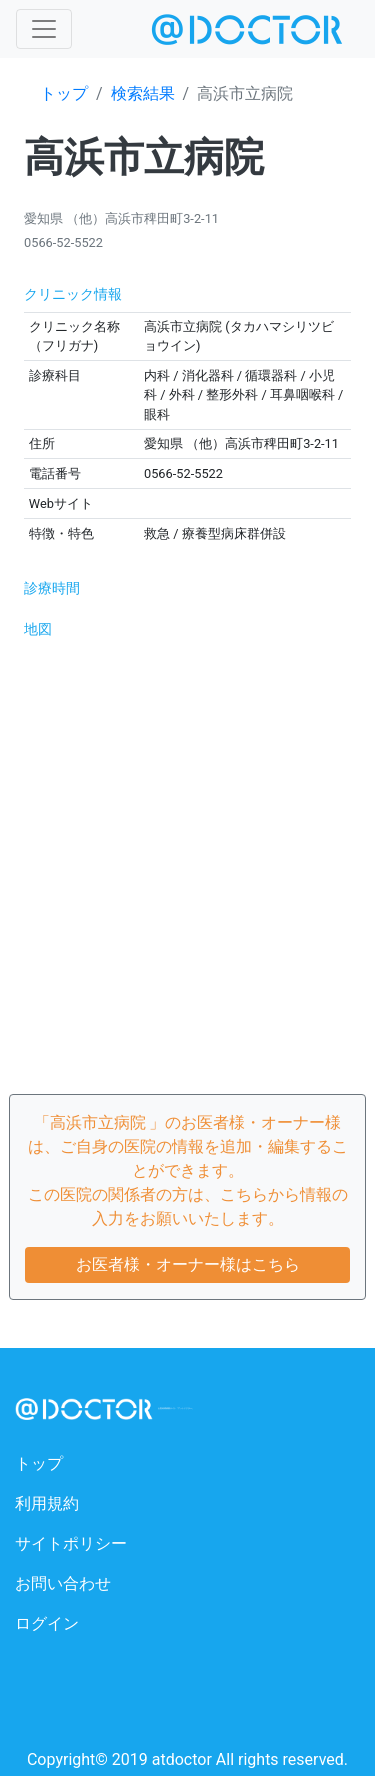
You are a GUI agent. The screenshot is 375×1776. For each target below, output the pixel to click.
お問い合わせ (63, 1583)
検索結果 (143, 93)
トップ (64, 93)
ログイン (47, 1623)
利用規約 (47, 1503)
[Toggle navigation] (44, 29)
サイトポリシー (71, 1543)
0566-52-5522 (63, 242)
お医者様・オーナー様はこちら (188, 1264)
